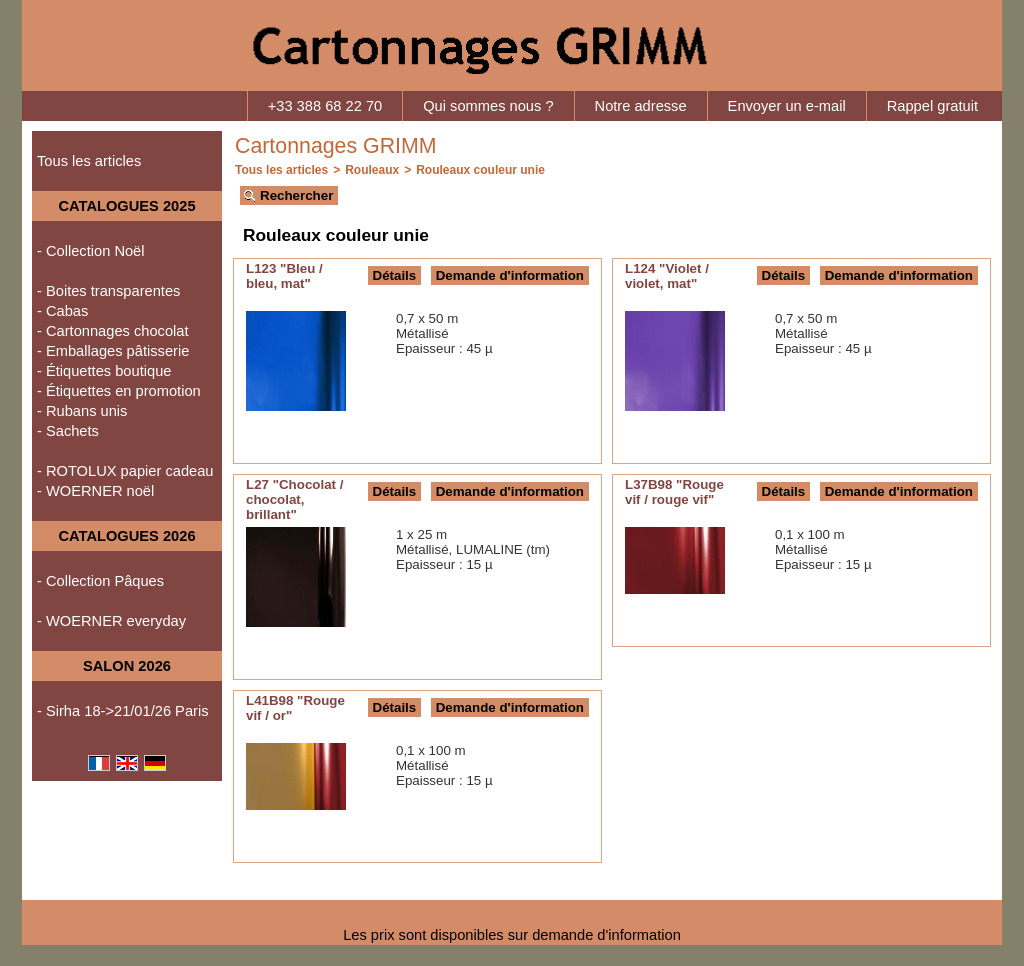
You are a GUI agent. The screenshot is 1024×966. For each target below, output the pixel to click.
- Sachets (68, 431)
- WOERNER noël (95, 491)
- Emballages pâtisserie (113, 351)
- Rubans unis (82, 411)
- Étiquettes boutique (104, 371)
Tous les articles (89, 161)
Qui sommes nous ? (488, 106)
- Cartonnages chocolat (113, 331)
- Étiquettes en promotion (119, 391)
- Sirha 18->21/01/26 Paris (123, 711)
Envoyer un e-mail (787, 106)
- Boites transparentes (108, 291)
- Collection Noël (91, 251)
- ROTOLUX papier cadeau (125, 471)
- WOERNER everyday (111, 621)
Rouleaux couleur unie (480, 170)
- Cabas (62, 311)
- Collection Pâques (100, 581)
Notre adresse (641, 106)
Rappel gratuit (932, 106)
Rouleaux (372, 170)
